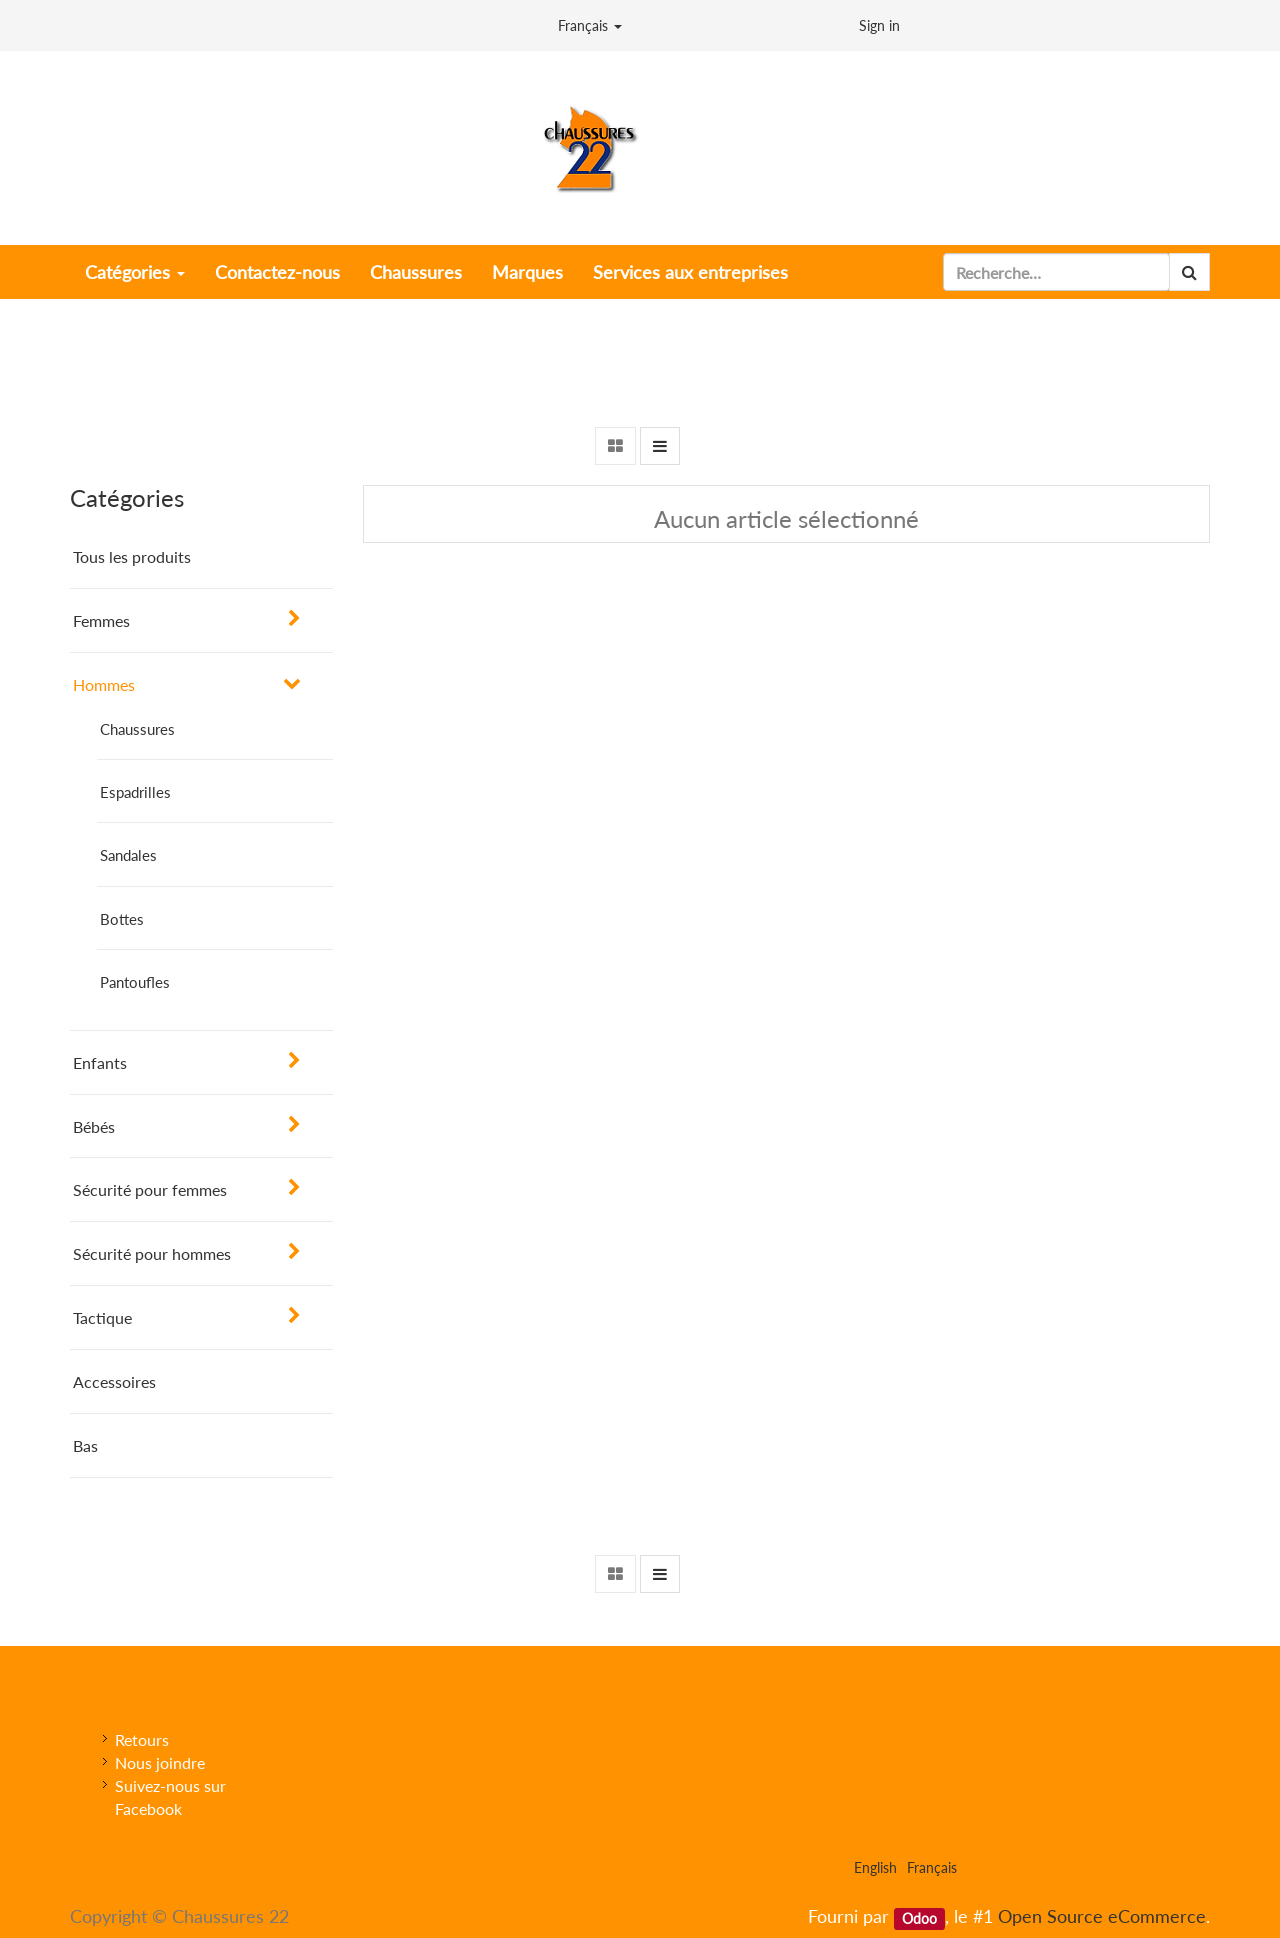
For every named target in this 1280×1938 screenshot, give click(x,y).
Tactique (102, 1317)
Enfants (100, 1062)
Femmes (101, 620)
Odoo (919, 1918)
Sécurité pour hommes (152, 1253)
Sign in (879, 25)
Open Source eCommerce (1102, 1916)
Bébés (94, 1126)
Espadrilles (135, 792)
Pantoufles (135, 982)
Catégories (135, 272)
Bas (85, 1445)
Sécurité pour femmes (150, 1189)
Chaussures (137, 729)
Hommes (104, 684)
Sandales (128, 855)
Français (590, 25)
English (875, 1867)
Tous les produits (132, 556)
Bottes (122, 919)
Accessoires (114, 1381)
